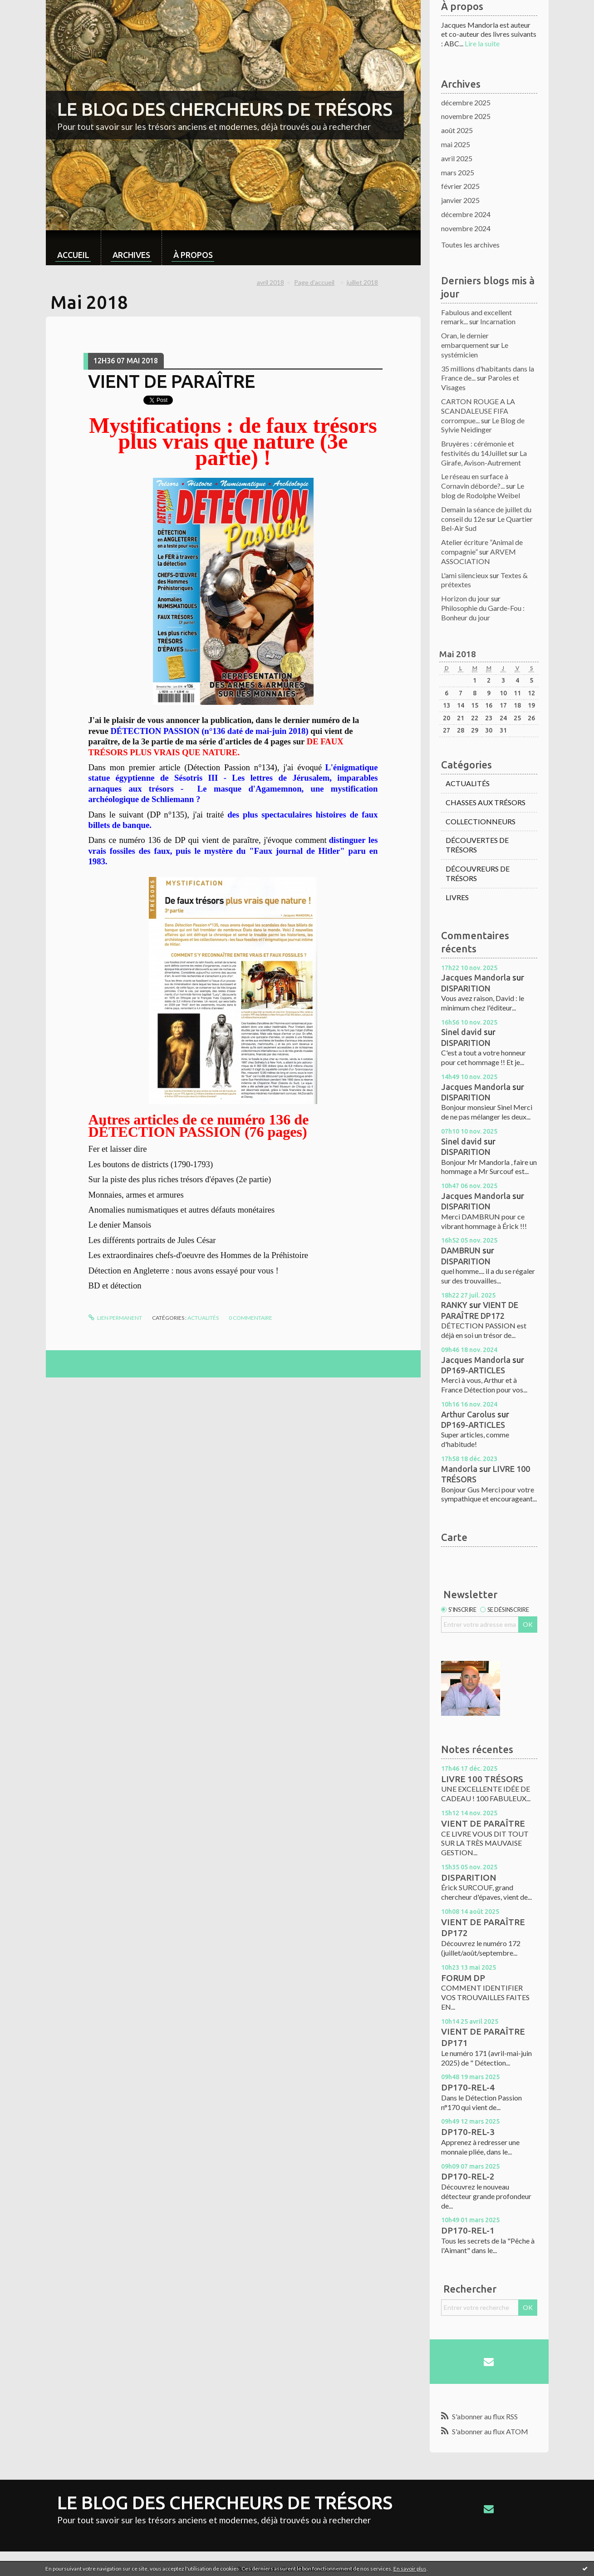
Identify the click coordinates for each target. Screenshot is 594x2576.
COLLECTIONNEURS (480, 821)
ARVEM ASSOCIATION (478, 556)
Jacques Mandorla (476, 977)
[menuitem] (73, 247)
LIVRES (457, 897)
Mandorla (459, 1468)
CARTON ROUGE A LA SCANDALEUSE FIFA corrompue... (478, 411)
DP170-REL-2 (468, 2176)
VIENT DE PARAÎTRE (171, 381)
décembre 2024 (466, 214)
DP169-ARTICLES (473, 1370)
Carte (454, 1537)
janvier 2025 (460, 200)
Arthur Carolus (468, 1414)
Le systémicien (474, 350)
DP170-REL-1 (468, 2230)
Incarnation (497, 321)
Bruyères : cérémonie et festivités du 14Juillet (477, 448)
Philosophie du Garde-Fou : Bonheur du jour (483, 613)
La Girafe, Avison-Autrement (484, 458)
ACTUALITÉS (203, 1317)
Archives (131, 254)
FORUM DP (463, 1978)
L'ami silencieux (464, 575)
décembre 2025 (466, 102)
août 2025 (457, 130)
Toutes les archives (470, 244)
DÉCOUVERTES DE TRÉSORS (477, 845)
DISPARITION (466, 988)
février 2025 (460, 186)
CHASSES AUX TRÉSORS (485, 802)
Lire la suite (482, 43)
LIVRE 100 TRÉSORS (482, 1779)
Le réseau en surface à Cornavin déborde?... (474, 481)
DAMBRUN (461, 1250)
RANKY (454, 1304)
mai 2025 (455, 144)
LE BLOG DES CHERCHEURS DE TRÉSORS (225, 109)
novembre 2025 (466, 116)
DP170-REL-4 (468, 2087)
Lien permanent (115, 1317)
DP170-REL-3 (468, 2132)
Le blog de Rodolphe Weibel (482, 490)
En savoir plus (410, 2568)
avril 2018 (270, 282)
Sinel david (461, 1031)
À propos (193, 254)
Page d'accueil (314, 282)
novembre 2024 (466, 228)
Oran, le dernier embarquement (465, 340)
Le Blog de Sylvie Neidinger (483, 425)
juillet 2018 (362, 282)
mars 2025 (457, 172)
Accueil (73, 254)
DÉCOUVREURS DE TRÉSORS (478, 873)
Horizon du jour (465, 598)
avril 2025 (456, 158)
